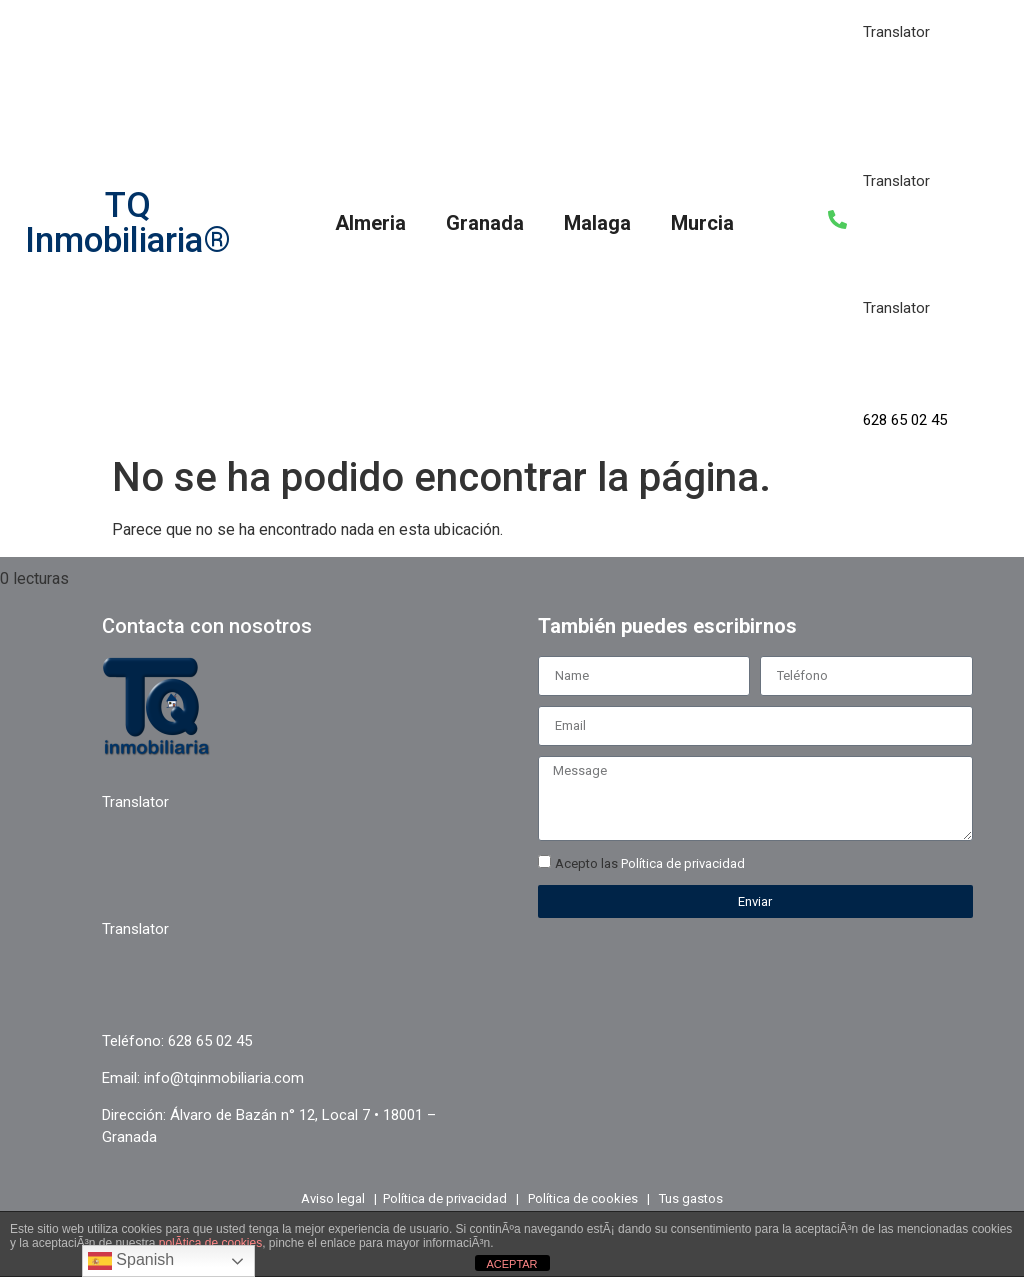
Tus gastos (691, 1198)
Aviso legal (333, 1198)
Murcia (702, 223)
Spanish (131, 1261)
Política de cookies (583, 1198)
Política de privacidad (683, 863)
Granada (485, 223)
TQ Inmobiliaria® (128, 223)
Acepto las (650, 863)
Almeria (370, 223)
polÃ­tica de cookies (210, 1243)
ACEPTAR (511, 1264)
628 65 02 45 (905, 420)
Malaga (597, 223)
